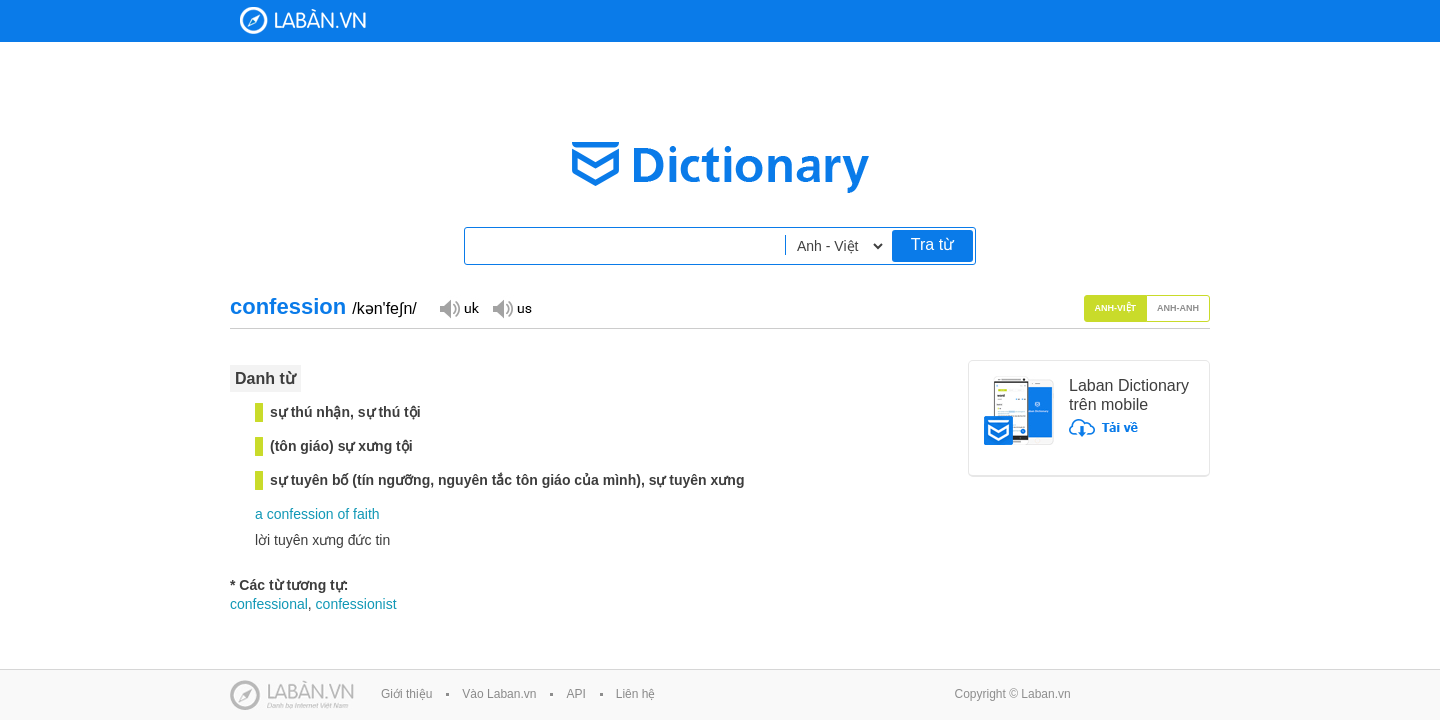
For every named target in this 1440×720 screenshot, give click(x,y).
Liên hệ (636, 694)
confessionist (356, 604)
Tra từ (932, 244)
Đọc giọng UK (459, 307)
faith (366, 514)
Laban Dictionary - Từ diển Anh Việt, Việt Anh (303, 20)
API (575, 694)
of (344, 514)
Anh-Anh (1178, 308)
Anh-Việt (1116, 308)
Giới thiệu (406, 694)
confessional (269, 604)
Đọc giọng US (512, 307)
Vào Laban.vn (499, 694)
